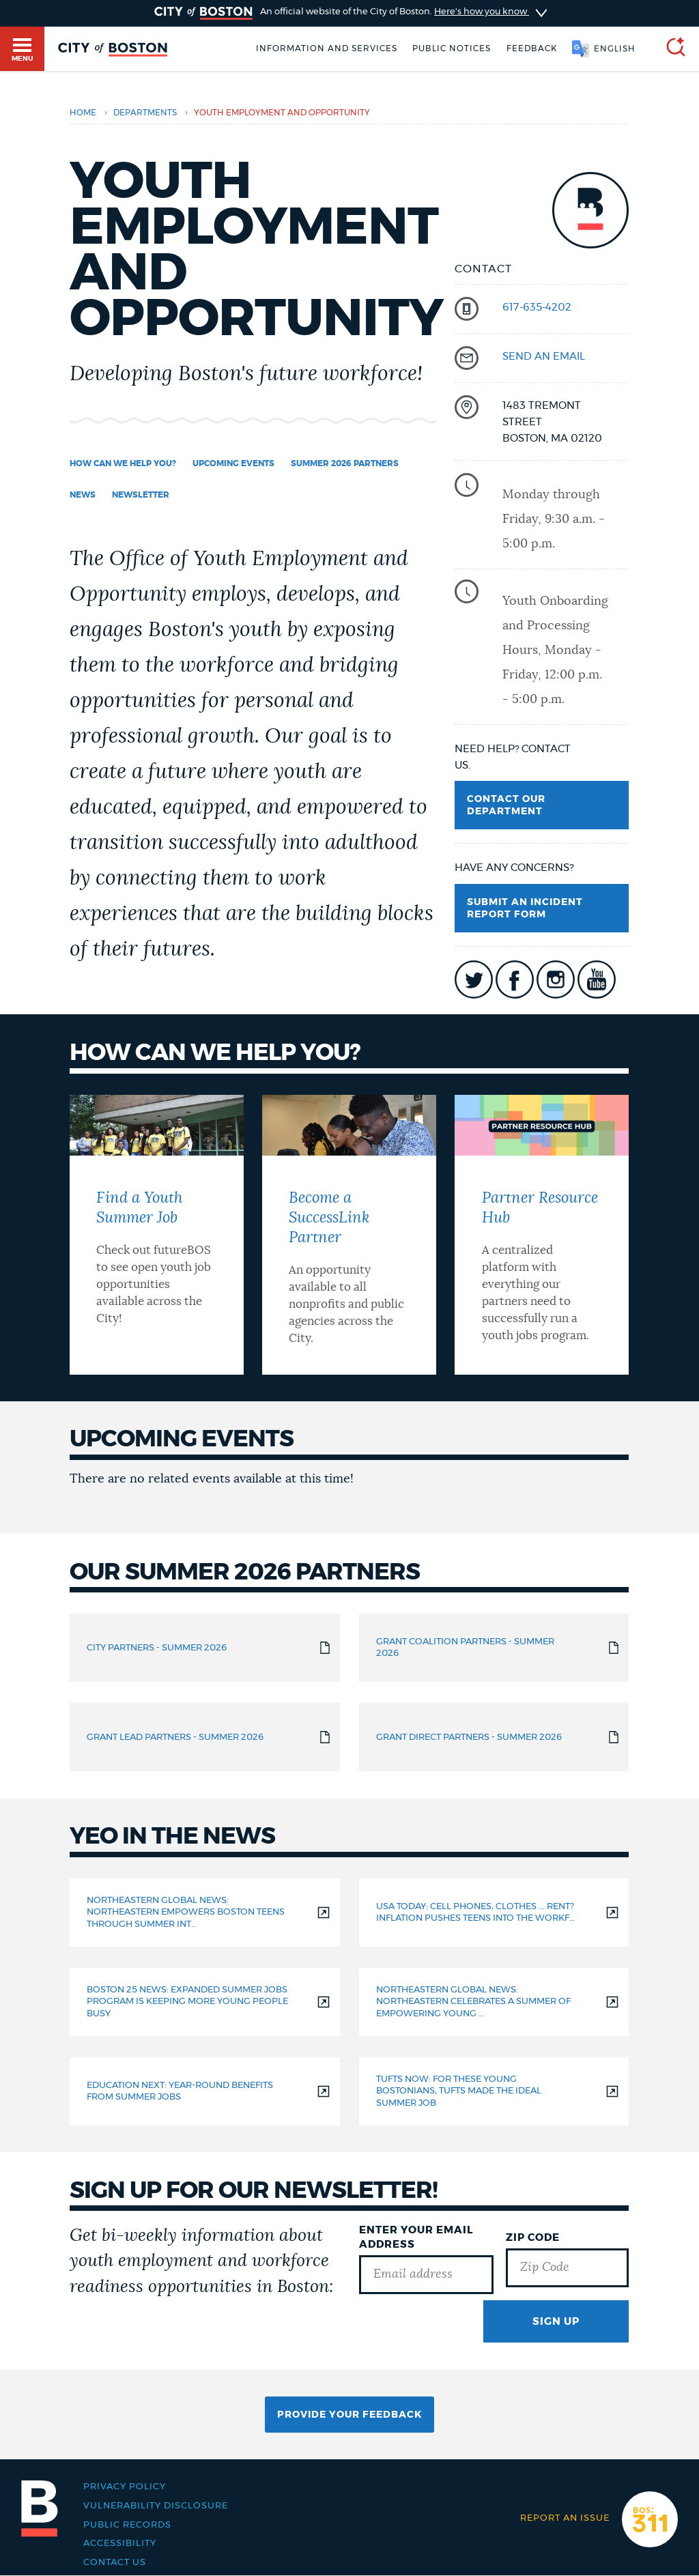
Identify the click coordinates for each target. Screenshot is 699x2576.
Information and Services (326, 48)
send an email (543, 357)
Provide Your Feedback (349, 2415)
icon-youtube (596, 979)
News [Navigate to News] (83, 495)
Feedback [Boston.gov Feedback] (532, 48)
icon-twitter (474, 979)
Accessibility (119, 2543)
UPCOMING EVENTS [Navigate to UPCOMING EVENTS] (233, 463)
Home (83, 113)
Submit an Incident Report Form (525, 908)
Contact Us (114, 2562)
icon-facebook (515, 979)
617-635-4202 (536, 307)
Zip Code (533, 2238)
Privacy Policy (124, 2486)
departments (145, 113)
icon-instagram (556, 979)
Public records (127, 2525)
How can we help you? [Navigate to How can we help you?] (123, 463)
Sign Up (556, 2322)
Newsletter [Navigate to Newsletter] (140, 495)
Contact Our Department (506, 805)
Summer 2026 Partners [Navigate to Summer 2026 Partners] (345, 463)
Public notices (451, 48)
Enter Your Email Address (416, 2237)
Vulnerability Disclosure (155, 2505)
